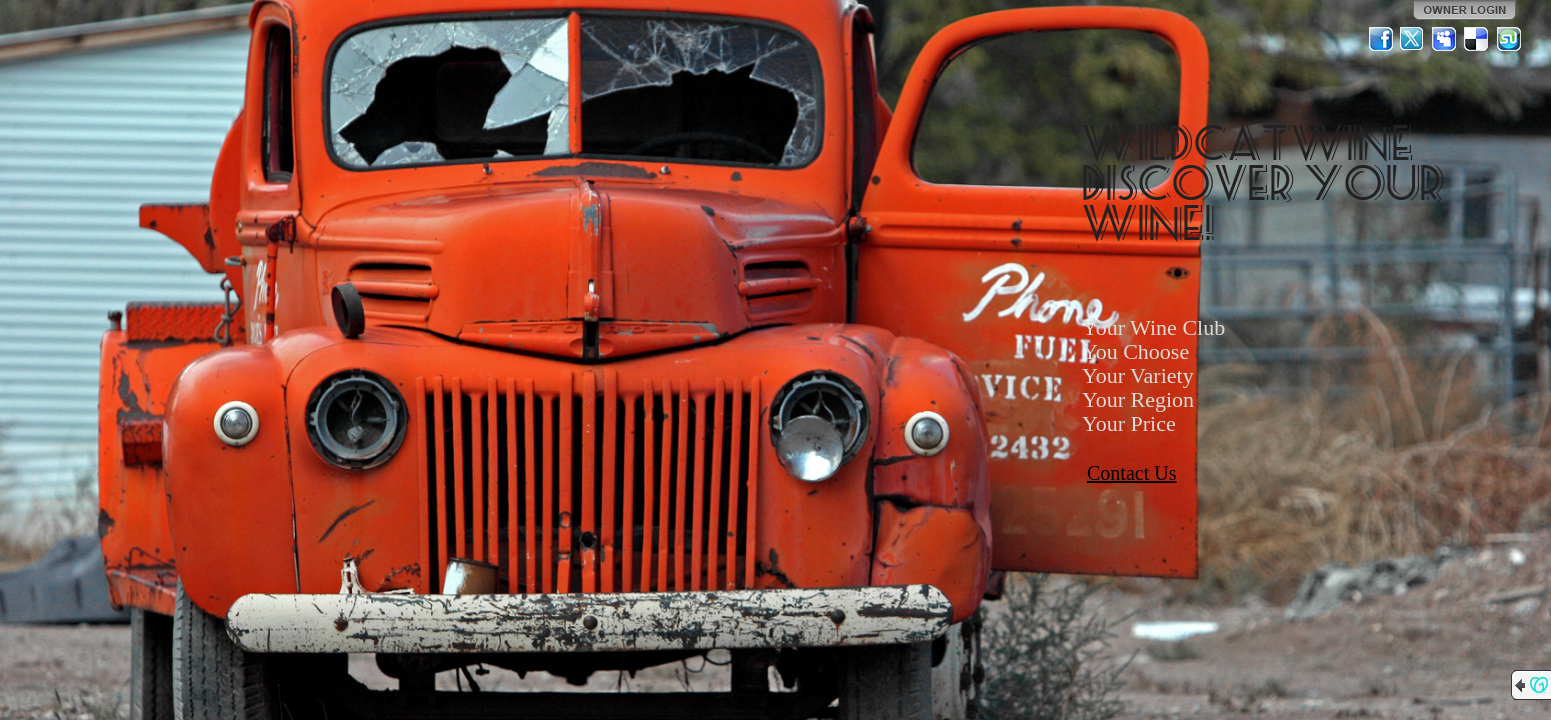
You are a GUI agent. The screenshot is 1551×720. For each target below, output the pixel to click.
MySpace (1445, 39)
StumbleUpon (1509, 39)
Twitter (1413, 39)
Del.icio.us (1477, 39)
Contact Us (1131, 473)
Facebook (1381, 39)
